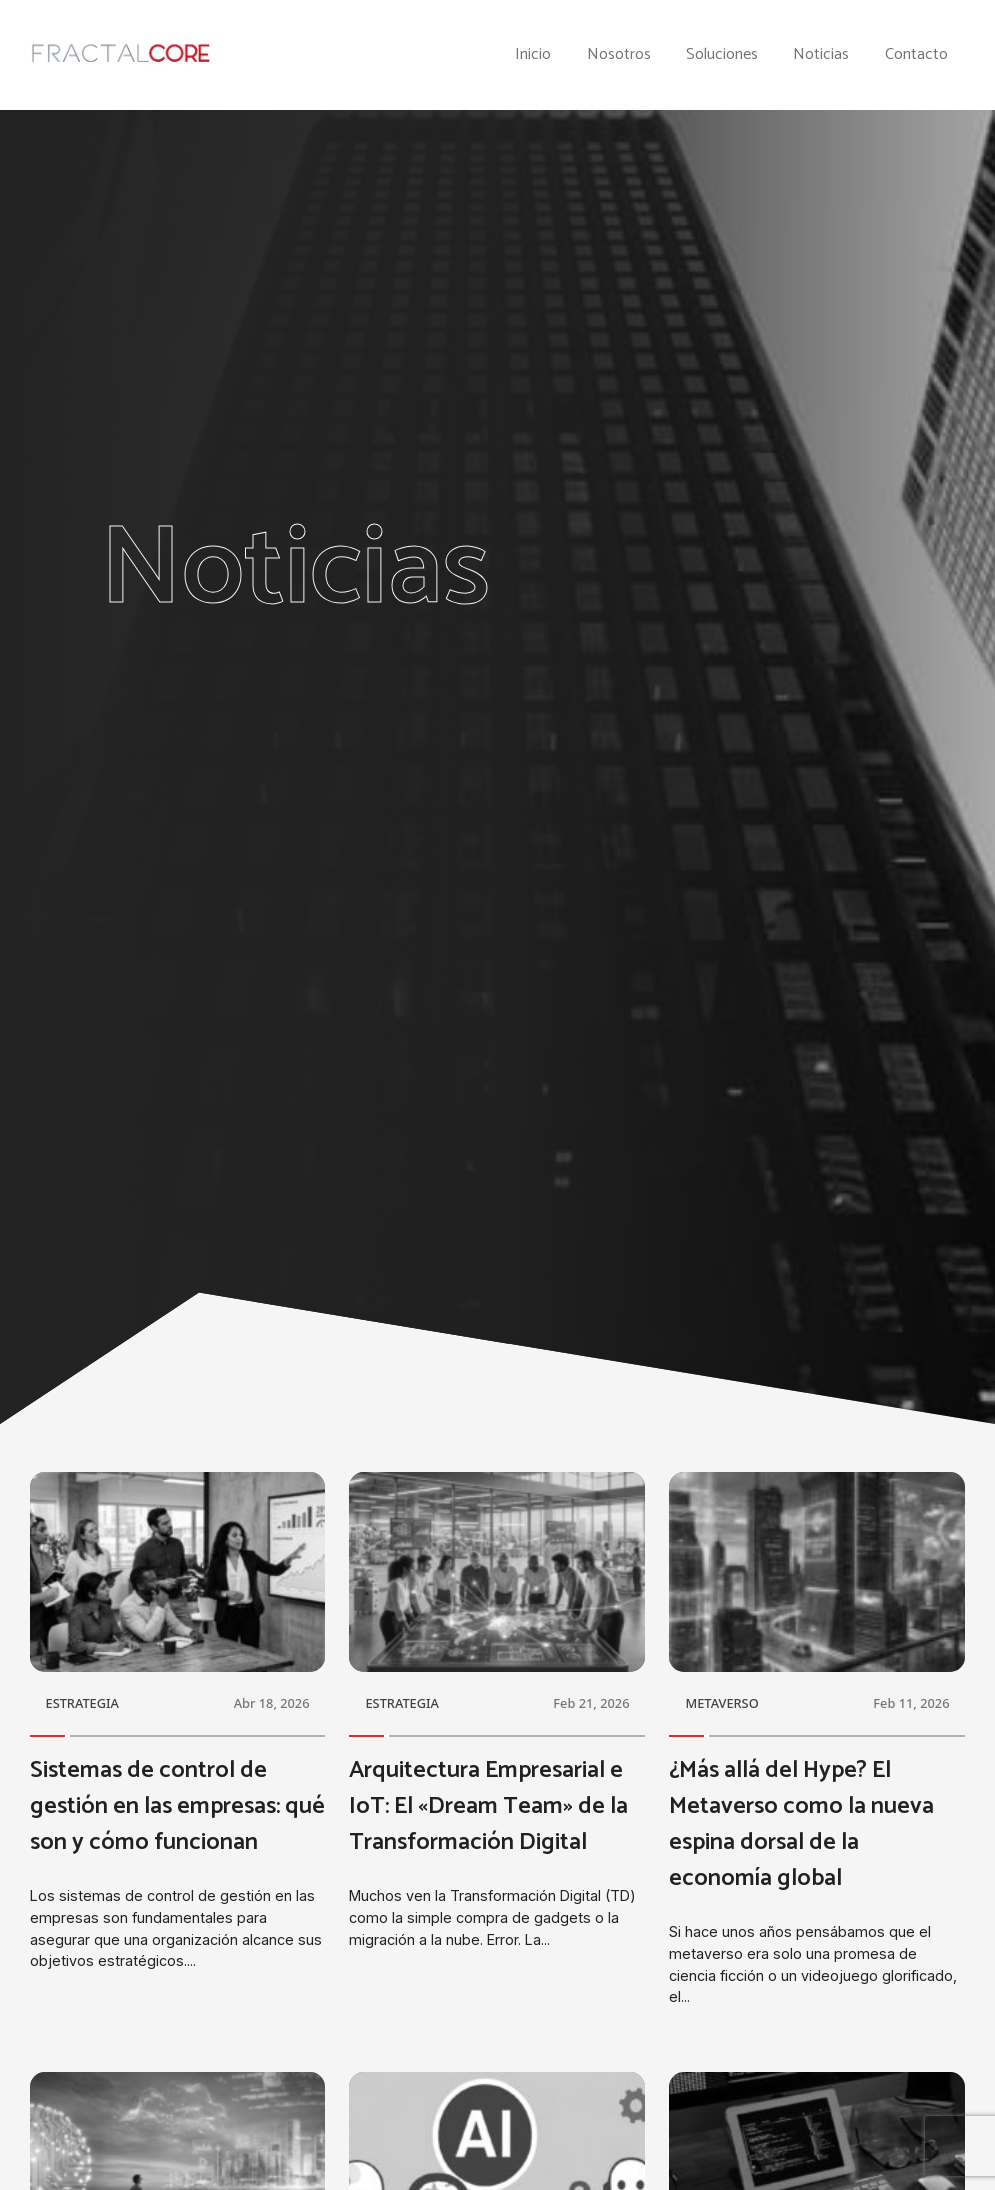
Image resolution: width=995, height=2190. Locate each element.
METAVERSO (721, 1703)
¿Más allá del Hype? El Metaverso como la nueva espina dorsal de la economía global (801, 1824)
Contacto (916, 55)
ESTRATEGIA (82, 1703)
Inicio (533, 55)
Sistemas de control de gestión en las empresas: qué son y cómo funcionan (177, 1806)
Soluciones (722, 55)
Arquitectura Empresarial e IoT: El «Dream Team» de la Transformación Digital (488, 1806)
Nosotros (619, 55)
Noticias (821, 55)
